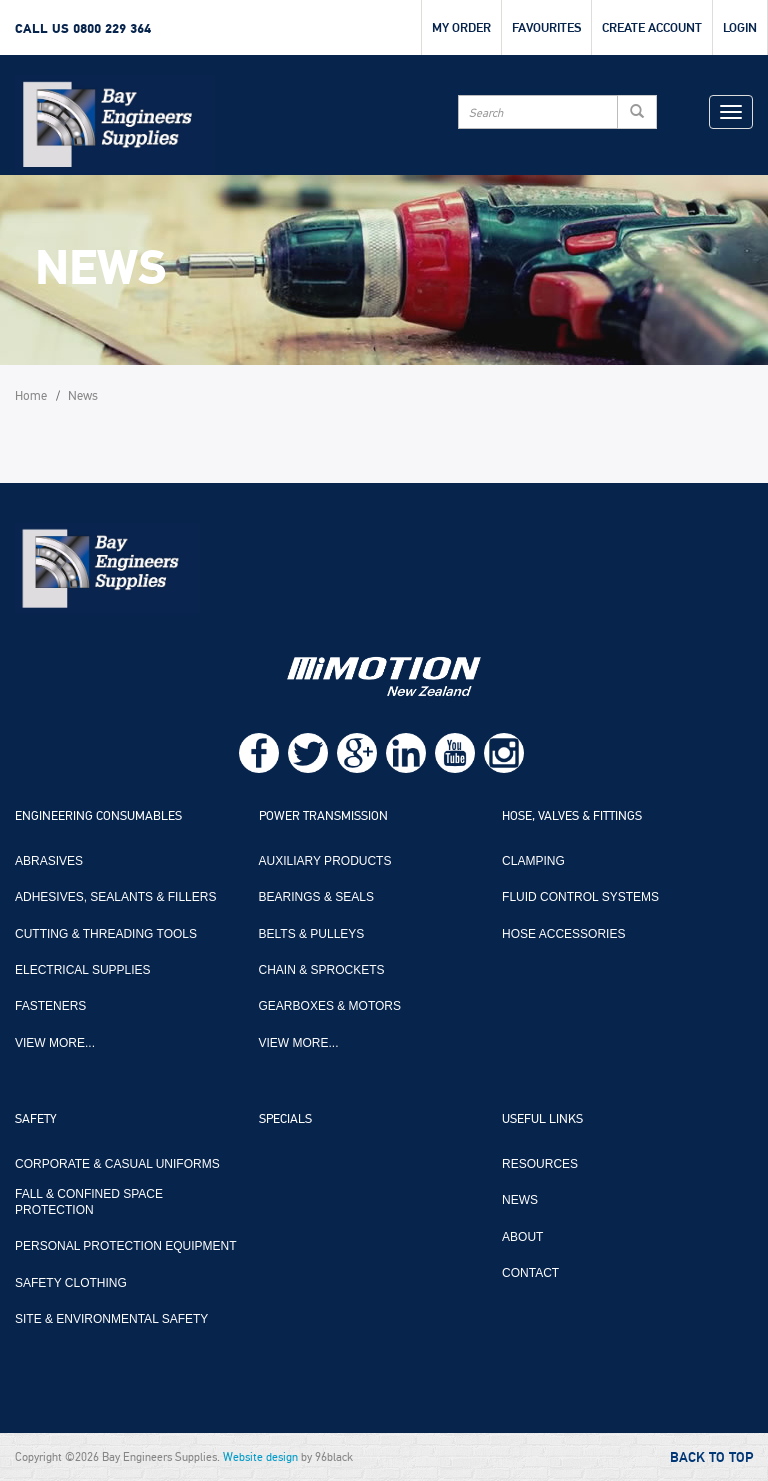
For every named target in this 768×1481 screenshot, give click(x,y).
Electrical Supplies (83, 970)
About (522, 1237)
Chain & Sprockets (322, 970)
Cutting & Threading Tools (106, 934)
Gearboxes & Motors (330, 1006)
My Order (461, 28)
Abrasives (49, 861)
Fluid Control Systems (580, 897)
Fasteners (50, 1006)
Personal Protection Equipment (126, 1246)
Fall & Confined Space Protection (89, 1202)
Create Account (652, 28)
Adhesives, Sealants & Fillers (115, 897)
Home (31, 396)
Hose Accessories (563, 934)
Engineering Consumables (98, 817)
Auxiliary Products (325, 861)
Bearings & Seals (316, 897)
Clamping (533, 861)
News (83, 396)
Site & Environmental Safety (111, 1319)
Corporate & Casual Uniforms (117, 1164)
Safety (36, 1120)
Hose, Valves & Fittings (572, 817)
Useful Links (542, 1120)
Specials (285, 1120)
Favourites (546, 28)
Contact (530, 1273)
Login (740, 28)
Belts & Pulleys (312, 934)
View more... (55, 1043)
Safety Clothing (71, 1283)
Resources (540, 1164)
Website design (260, 1457)
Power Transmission (323, 817)
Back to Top (711, 1458)
